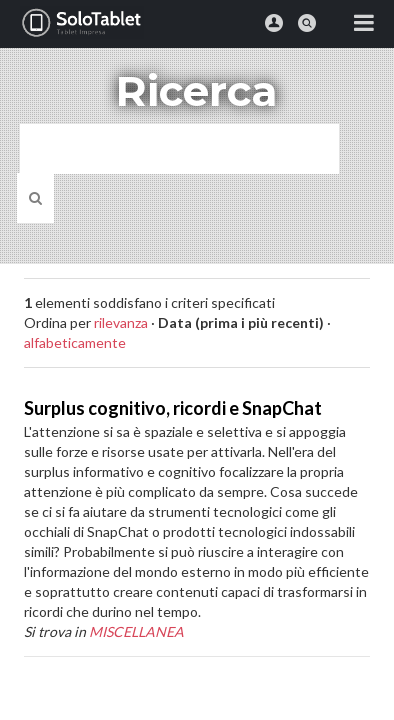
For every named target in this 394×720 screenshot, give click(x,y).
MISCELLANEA (136, 631)
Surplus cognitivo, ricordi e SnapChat (173, 408)
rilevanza (121, 322)
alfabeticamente (75, 342)
